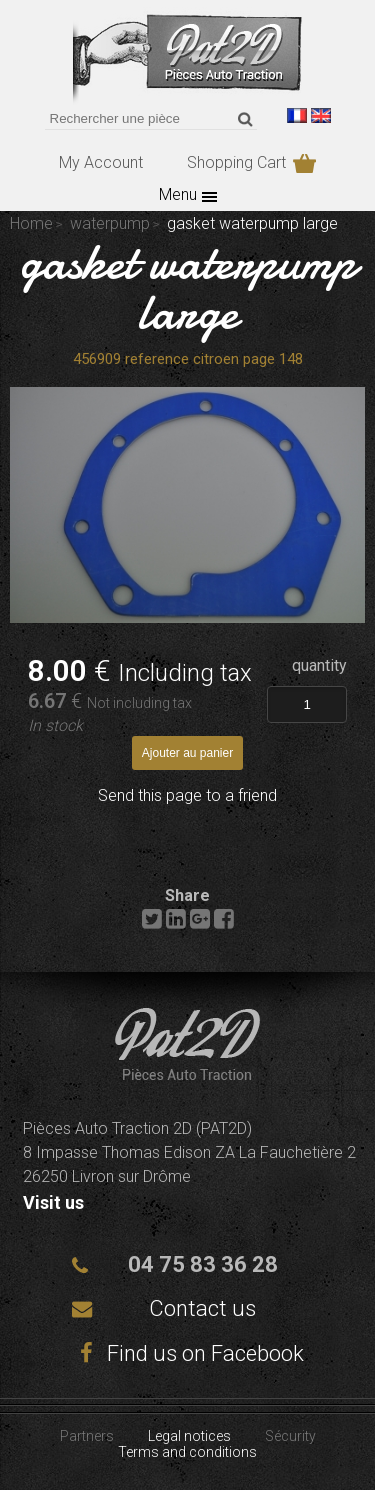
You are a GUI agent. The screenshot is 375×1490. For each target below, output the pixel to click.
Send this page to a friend (187, 795)
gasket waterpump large (187, 287)
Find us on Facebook (188, 1353)
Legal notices (189, 1436)
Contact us (202, 1308)
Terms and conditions (187, 1452)
